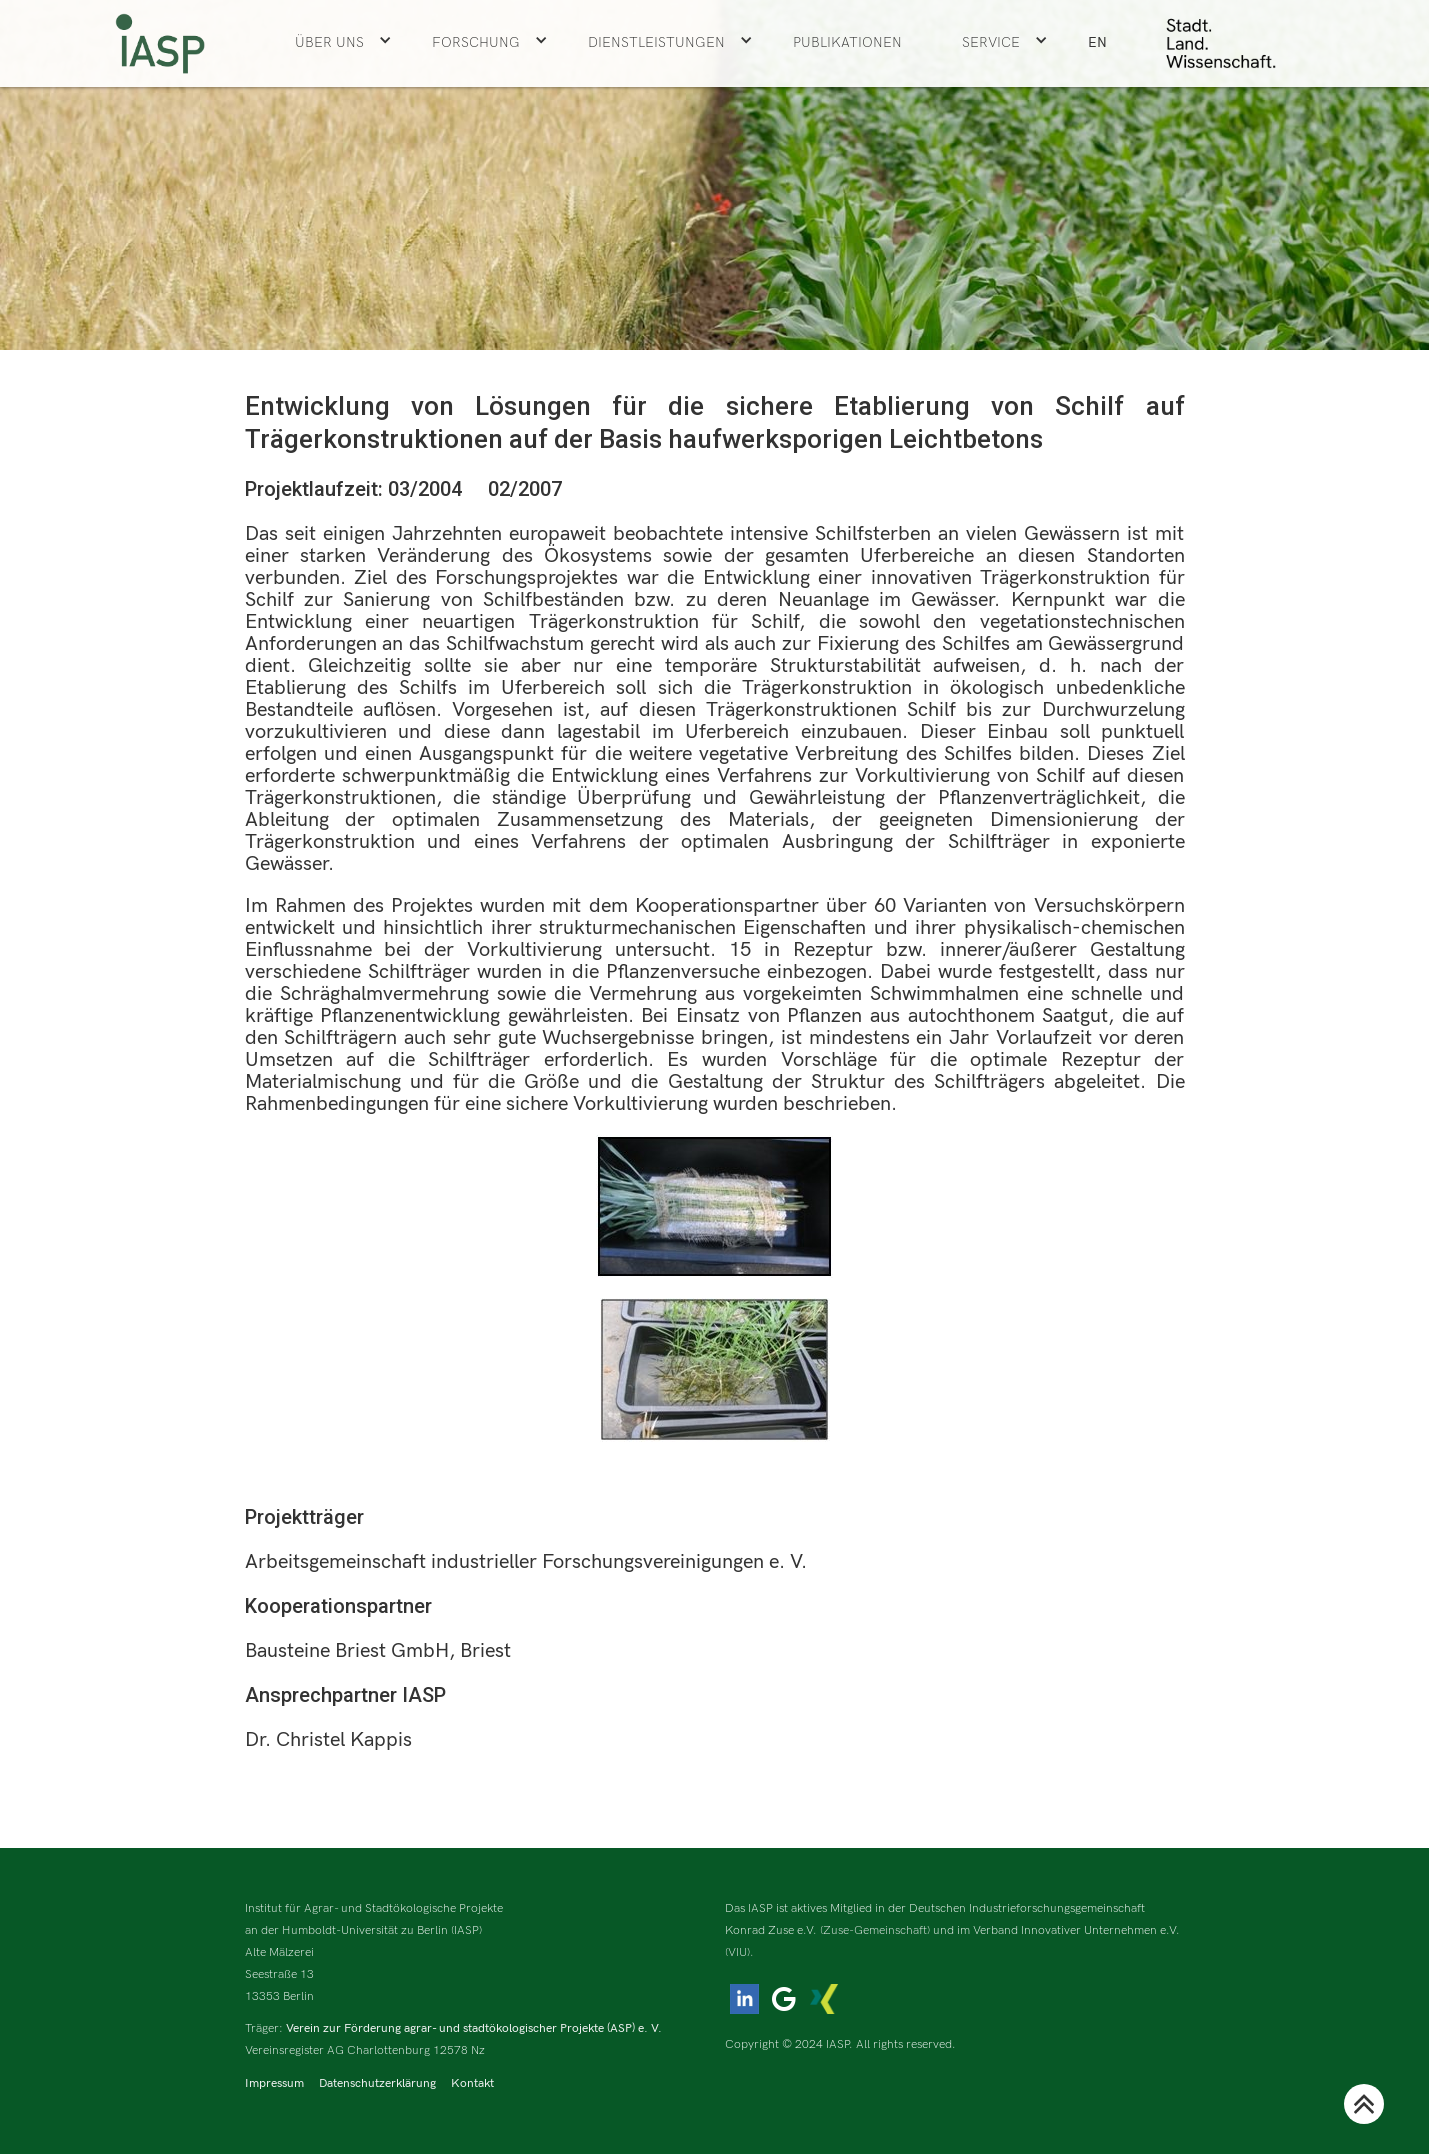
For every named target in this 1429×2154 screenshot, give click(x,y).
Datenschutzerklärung (377, 2083)
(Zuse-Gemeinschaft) (875, 1930)
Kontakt (472, 2083)
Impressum (274, 2083)
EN (1097, 42)
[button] (343, 43)
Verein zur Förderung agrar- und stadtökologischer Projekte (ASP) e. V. (474, 2028)
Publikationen (847, 42)
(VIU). (739, 1952)
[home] (160, 43)
